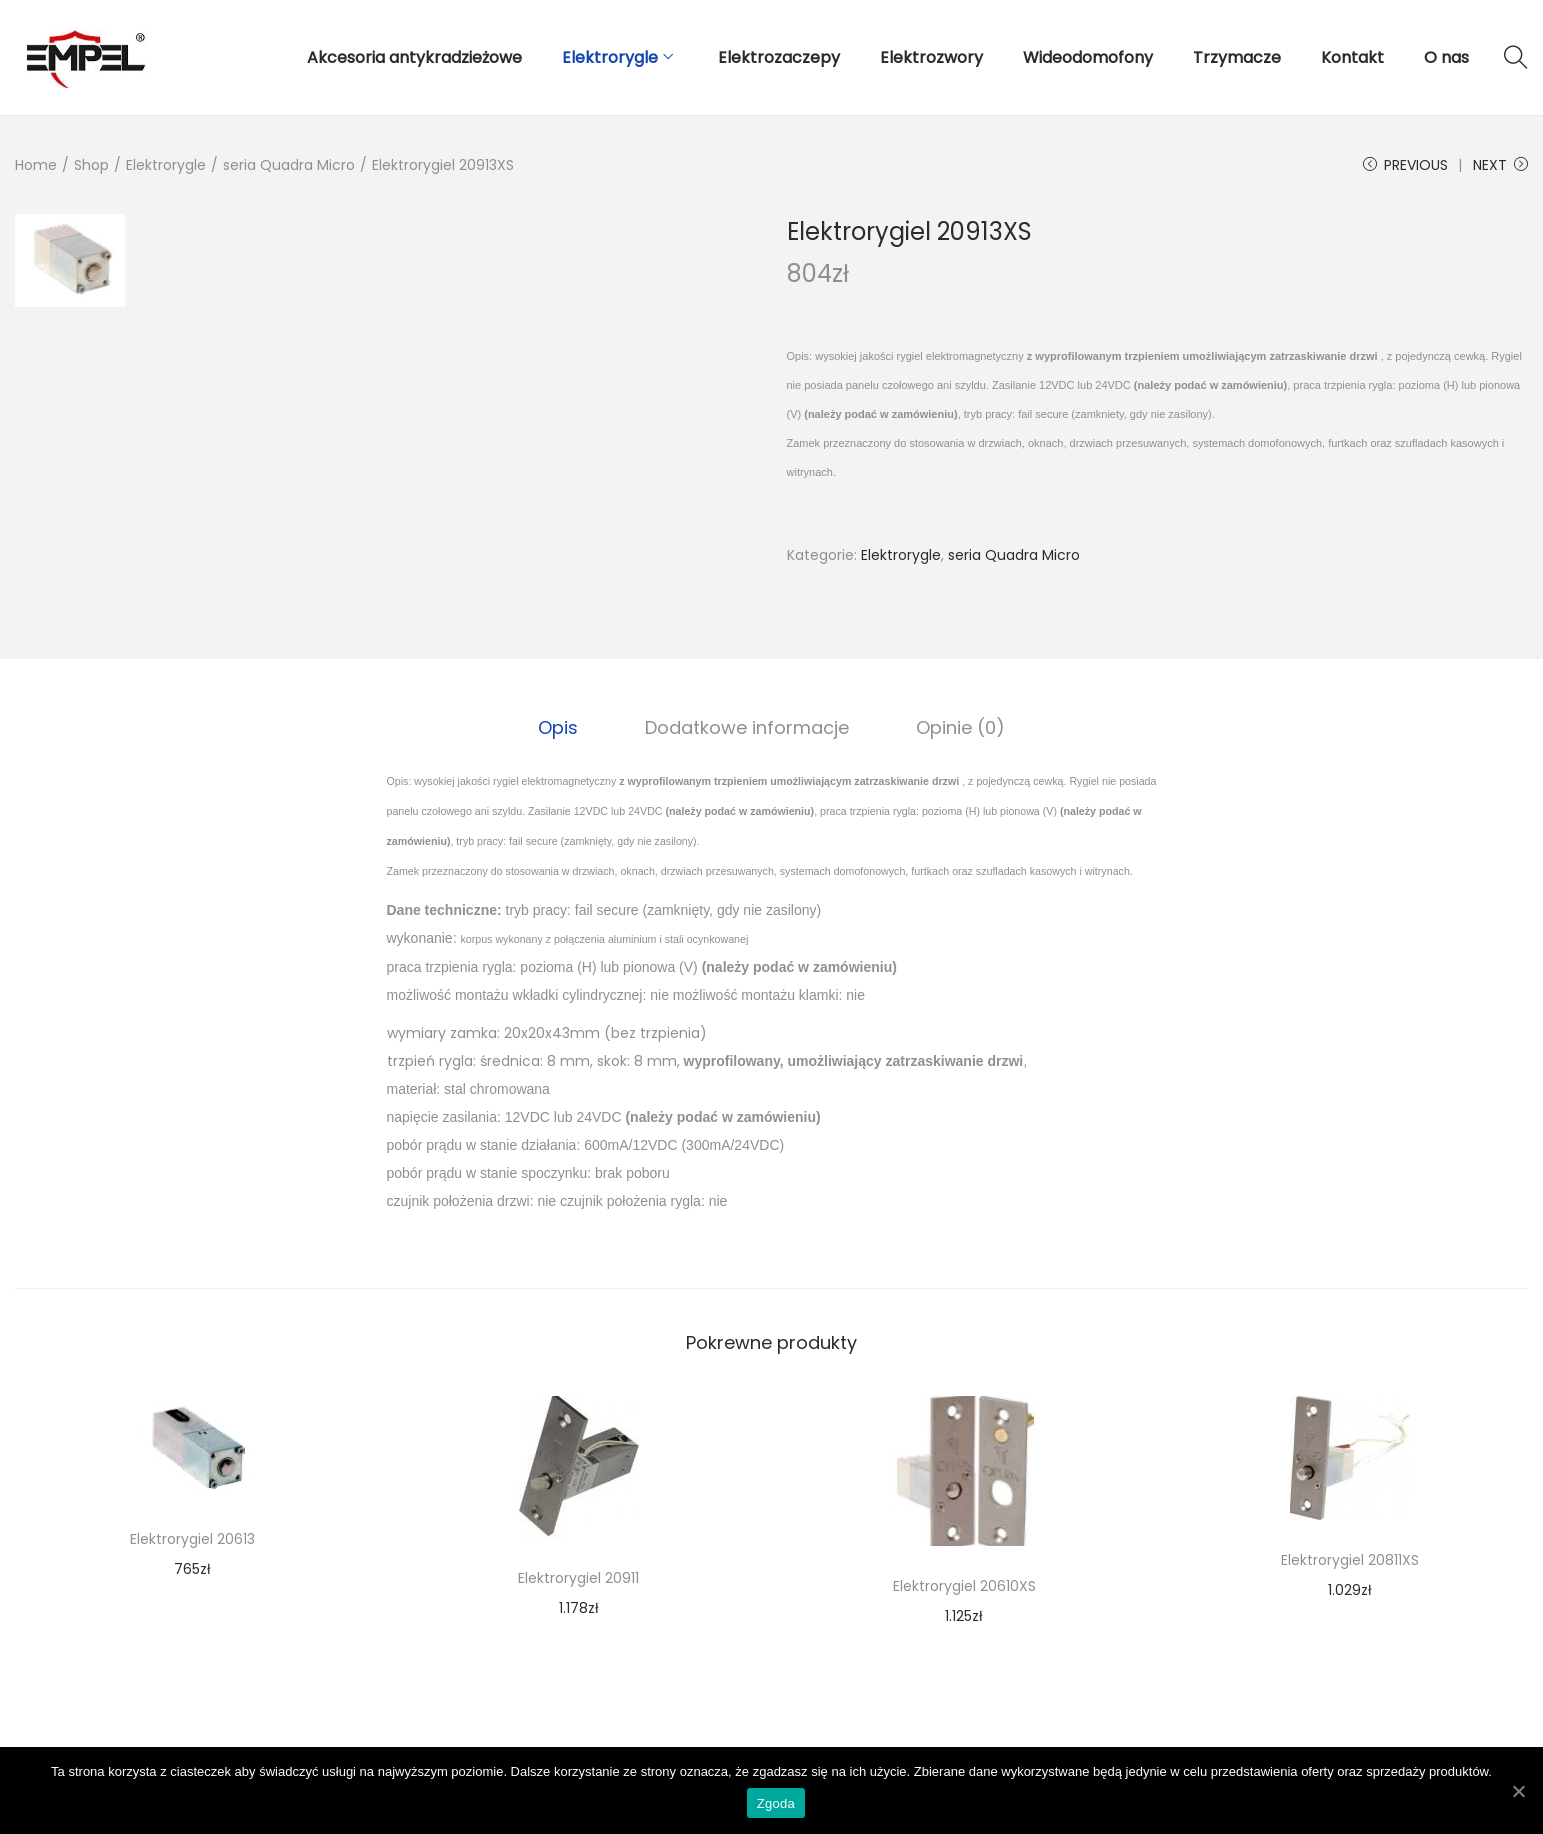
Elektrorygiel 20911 (578, 1577)
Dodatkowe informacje (747, 726)
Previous (1405, 165)
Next (1500, 165)
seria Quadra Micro (289, 165)
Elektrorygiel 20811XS (1350, 1559)
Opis (561, 726)
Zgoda (776, 1804)
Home (36, 165)
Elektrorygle (166, 165)
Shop (91, 165)
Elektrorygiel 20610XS (964, 1585)
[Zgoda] (1518, 1791)
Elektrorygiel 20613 (192, 1538)
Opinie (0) (957, 726)
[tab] (561, 727)
